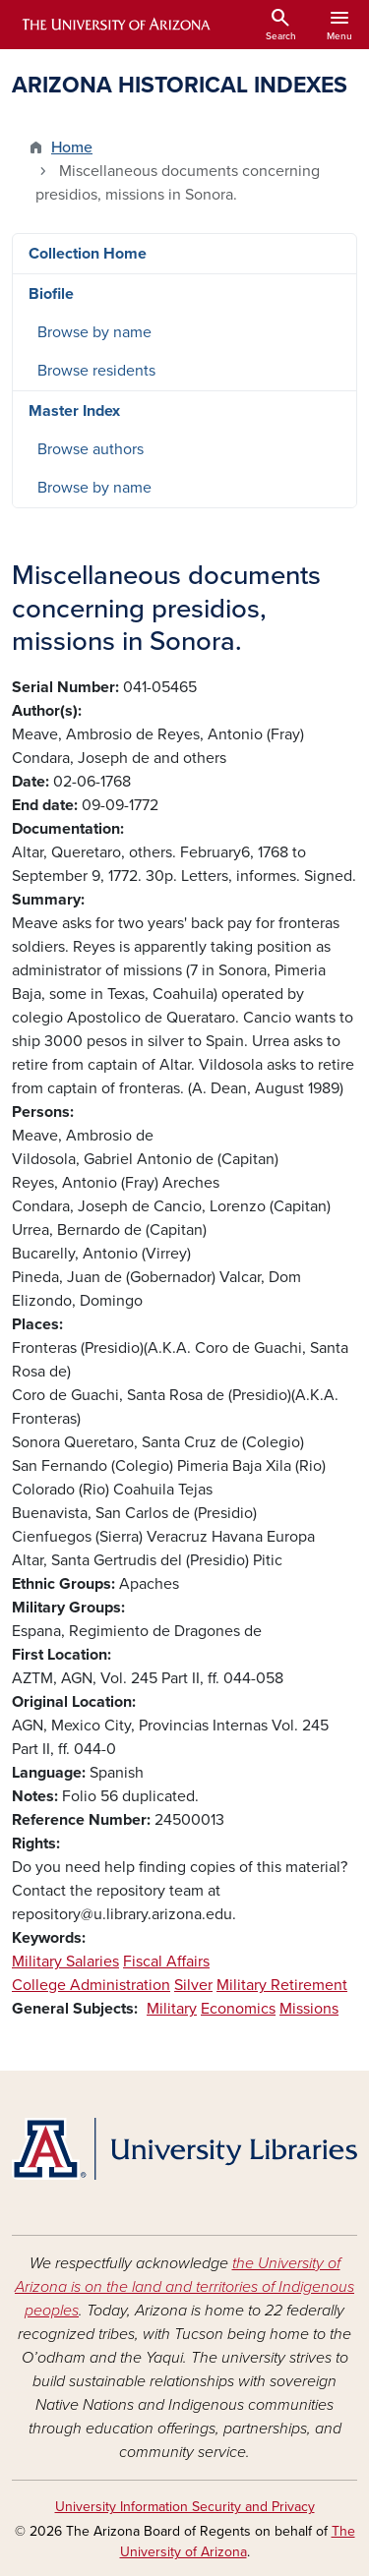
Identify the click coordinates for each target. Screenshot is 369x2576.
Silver (193, 1985)
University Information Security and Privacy (185, 2506)
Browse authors (90, 449)
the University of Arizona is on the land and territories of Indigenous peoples (184, 2287)
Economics (238, 2009)
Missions (308, 2009)
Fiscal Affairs (166, 1961)
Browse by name (94, 332)
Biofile (51, 294)
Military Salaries (65, 1961)
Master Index (74, 411)
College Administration (91, 1985)
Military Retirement (281, 1985)
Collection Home (88, 253)
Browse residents (96, 371)
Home (71, 147)
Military (172, 2009)
